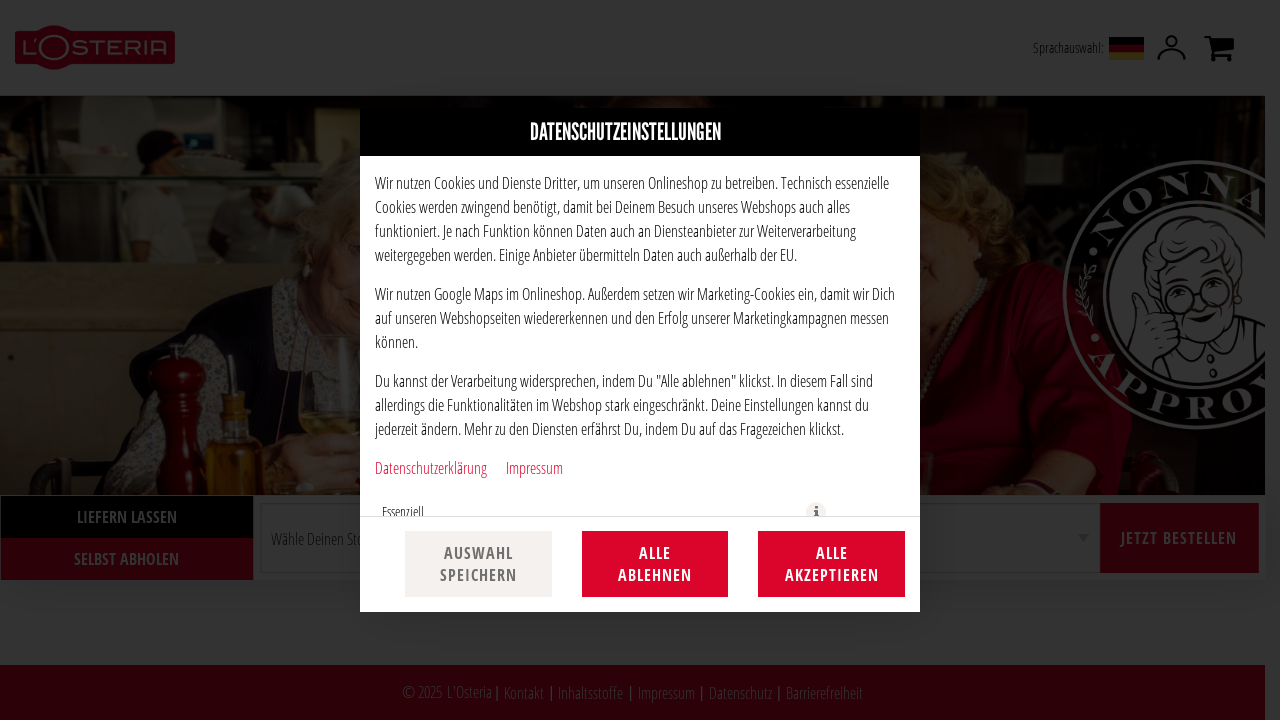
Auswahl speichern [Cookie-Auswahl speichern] (478, 564)
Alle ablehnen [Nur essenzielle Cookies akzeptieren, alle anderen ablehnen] (655, 564)
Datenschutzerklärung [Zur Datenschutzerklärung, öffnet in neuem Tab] (431, 467)
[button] (816, 512)
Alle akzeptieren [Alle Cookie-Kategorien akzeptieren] (832, 564)
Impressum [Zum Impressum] (534, 467)
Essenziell (403, 511)
